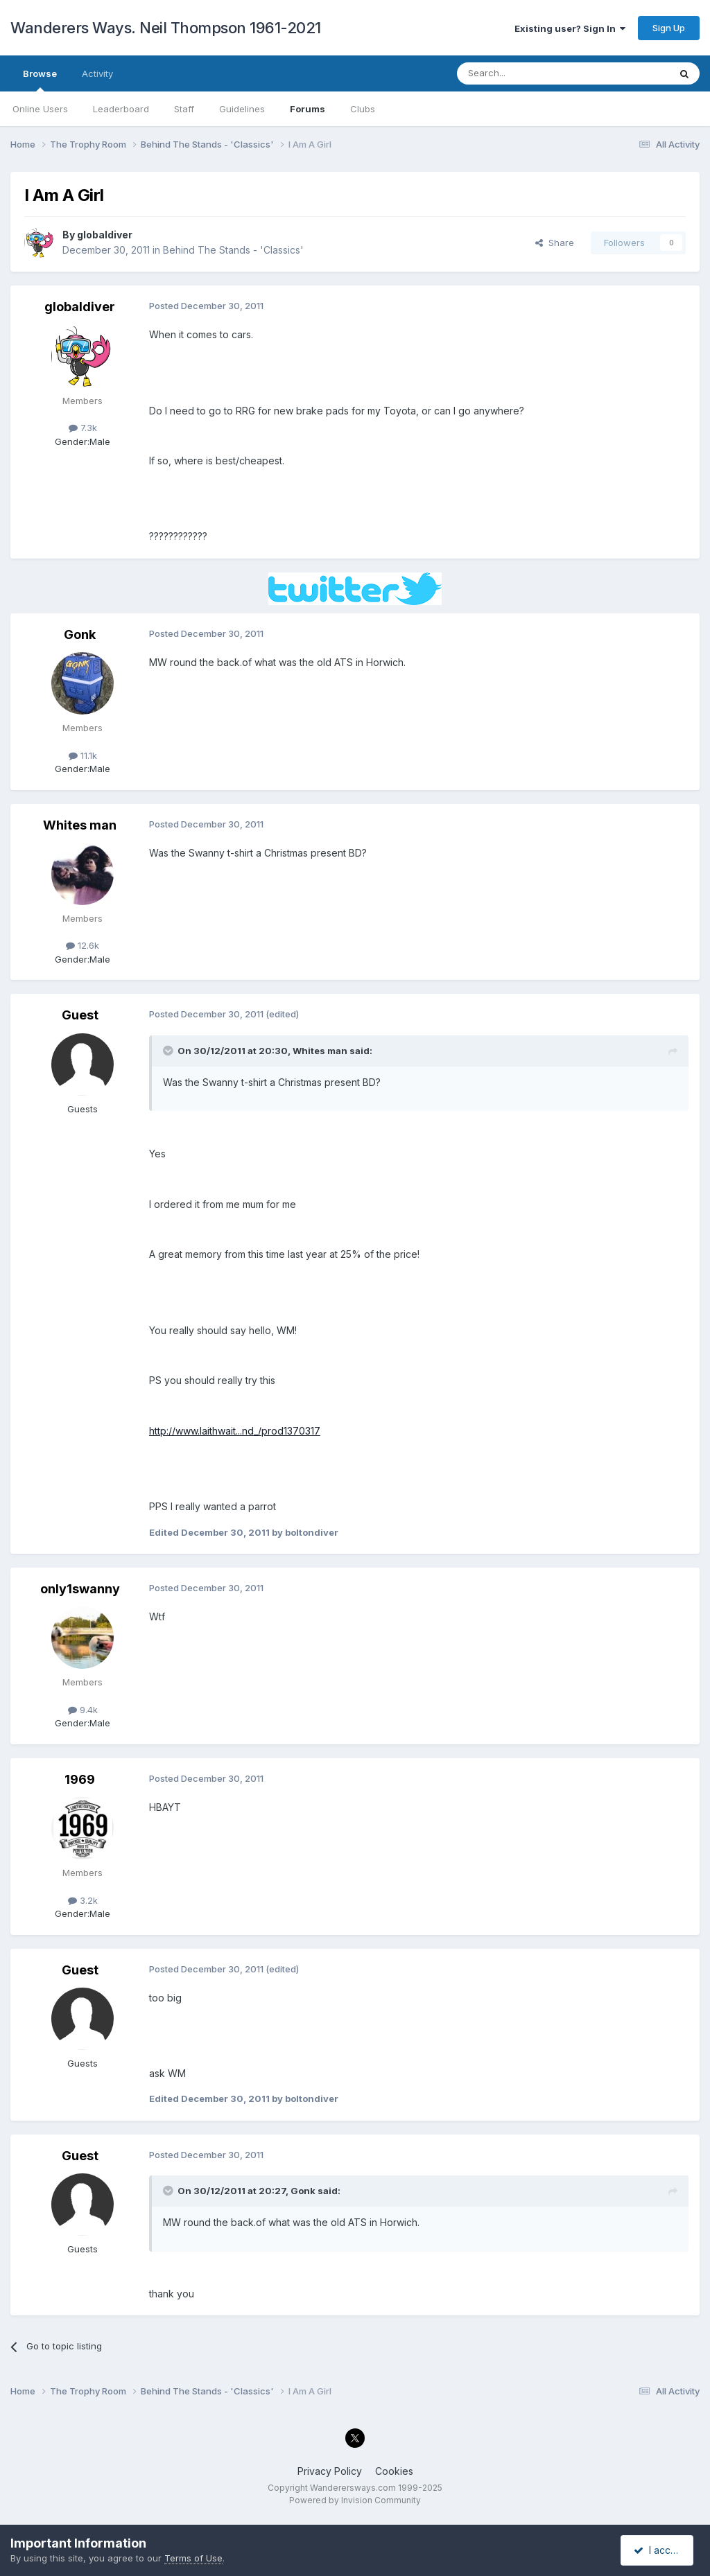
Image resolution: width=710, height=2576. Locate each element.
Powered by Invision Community (355, 2500)
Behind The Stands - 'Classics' (233, 250)
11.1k (83, 755)
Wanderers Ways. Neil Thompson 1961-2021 (165, 28)
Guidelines (242, 108)
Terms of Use (193, 2558)
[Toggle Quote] (169, 1050)
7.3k (83, 427)
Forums (307, 108)
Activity (97, 73)
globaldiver (104, 234)
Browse (40, 79)
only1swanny (80, 1588)
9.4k (83, 1709)
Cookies (394, 2471)
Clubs (362, 108)
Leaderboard (121, 108)
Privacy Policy (329, 2471)
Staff (184, 108)
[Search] (527, 73)
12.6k (82, 945)
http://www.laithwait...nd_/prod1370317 (234, 1431)
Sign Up (668, 27)
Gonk (80, 634)
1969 (79, 1779)
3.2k (83, 1900)
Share (554, 242)
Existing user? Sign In (569, 28)
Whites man (79, 825)
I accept (659, 2550)
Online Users (40, 108)
